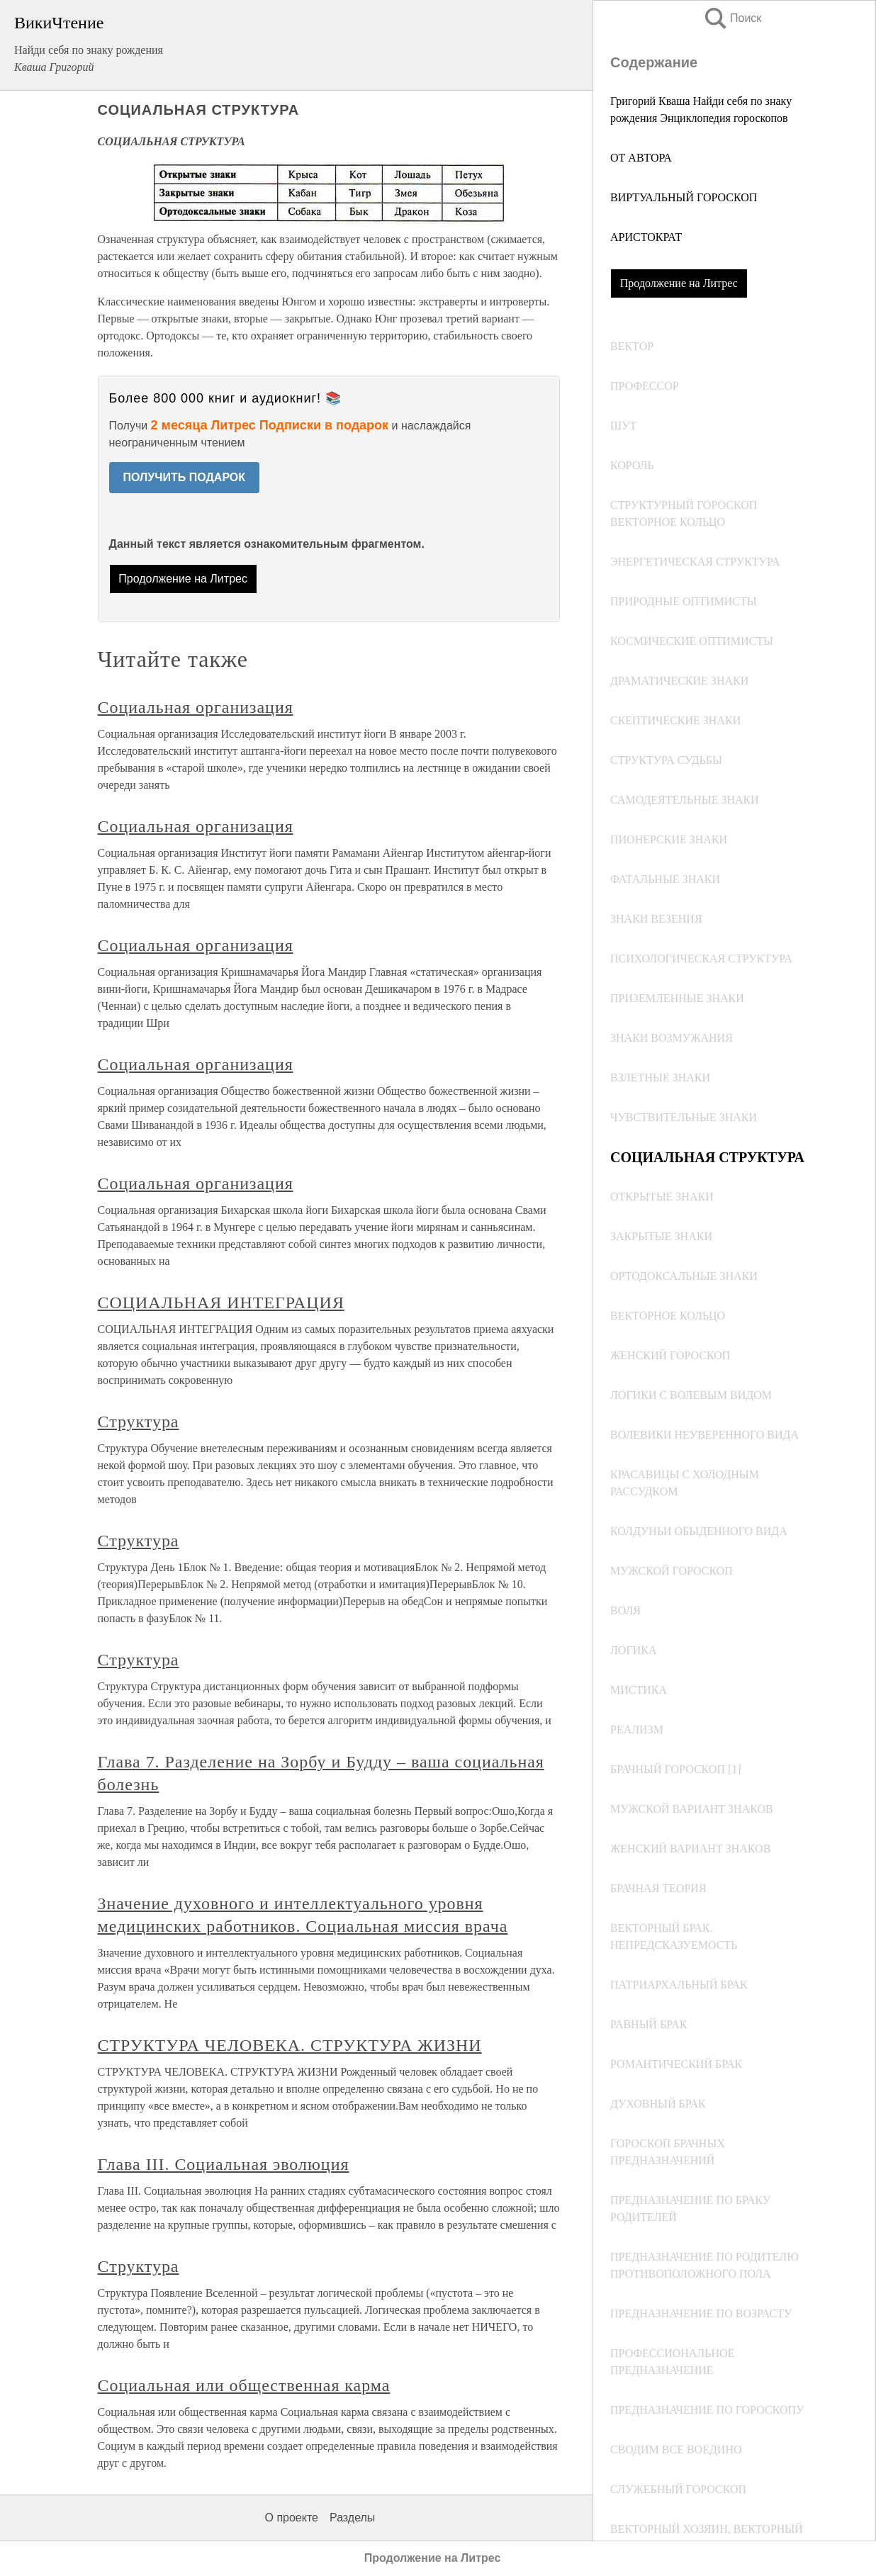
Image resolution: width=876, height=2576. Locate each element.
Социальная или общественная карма (244, 2385)
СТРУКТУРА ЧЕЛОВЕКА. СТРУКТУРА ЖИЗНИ (290, 2045)
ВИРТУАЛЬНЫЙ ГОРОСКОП (683, 197)
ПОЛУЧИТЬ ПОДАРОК (184, 477)
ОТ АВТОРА (641, 158)
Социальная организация (195, 707)
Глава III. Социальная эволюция (223, 2164)
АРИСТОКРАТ (646, 237)
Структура (138, 1421)
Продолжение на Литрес (679, 283)
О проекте (291, 2518)
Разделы (352, 2518)
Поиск (732, 18)
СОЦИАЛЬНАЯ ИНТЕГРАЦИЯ (221, 1302)
